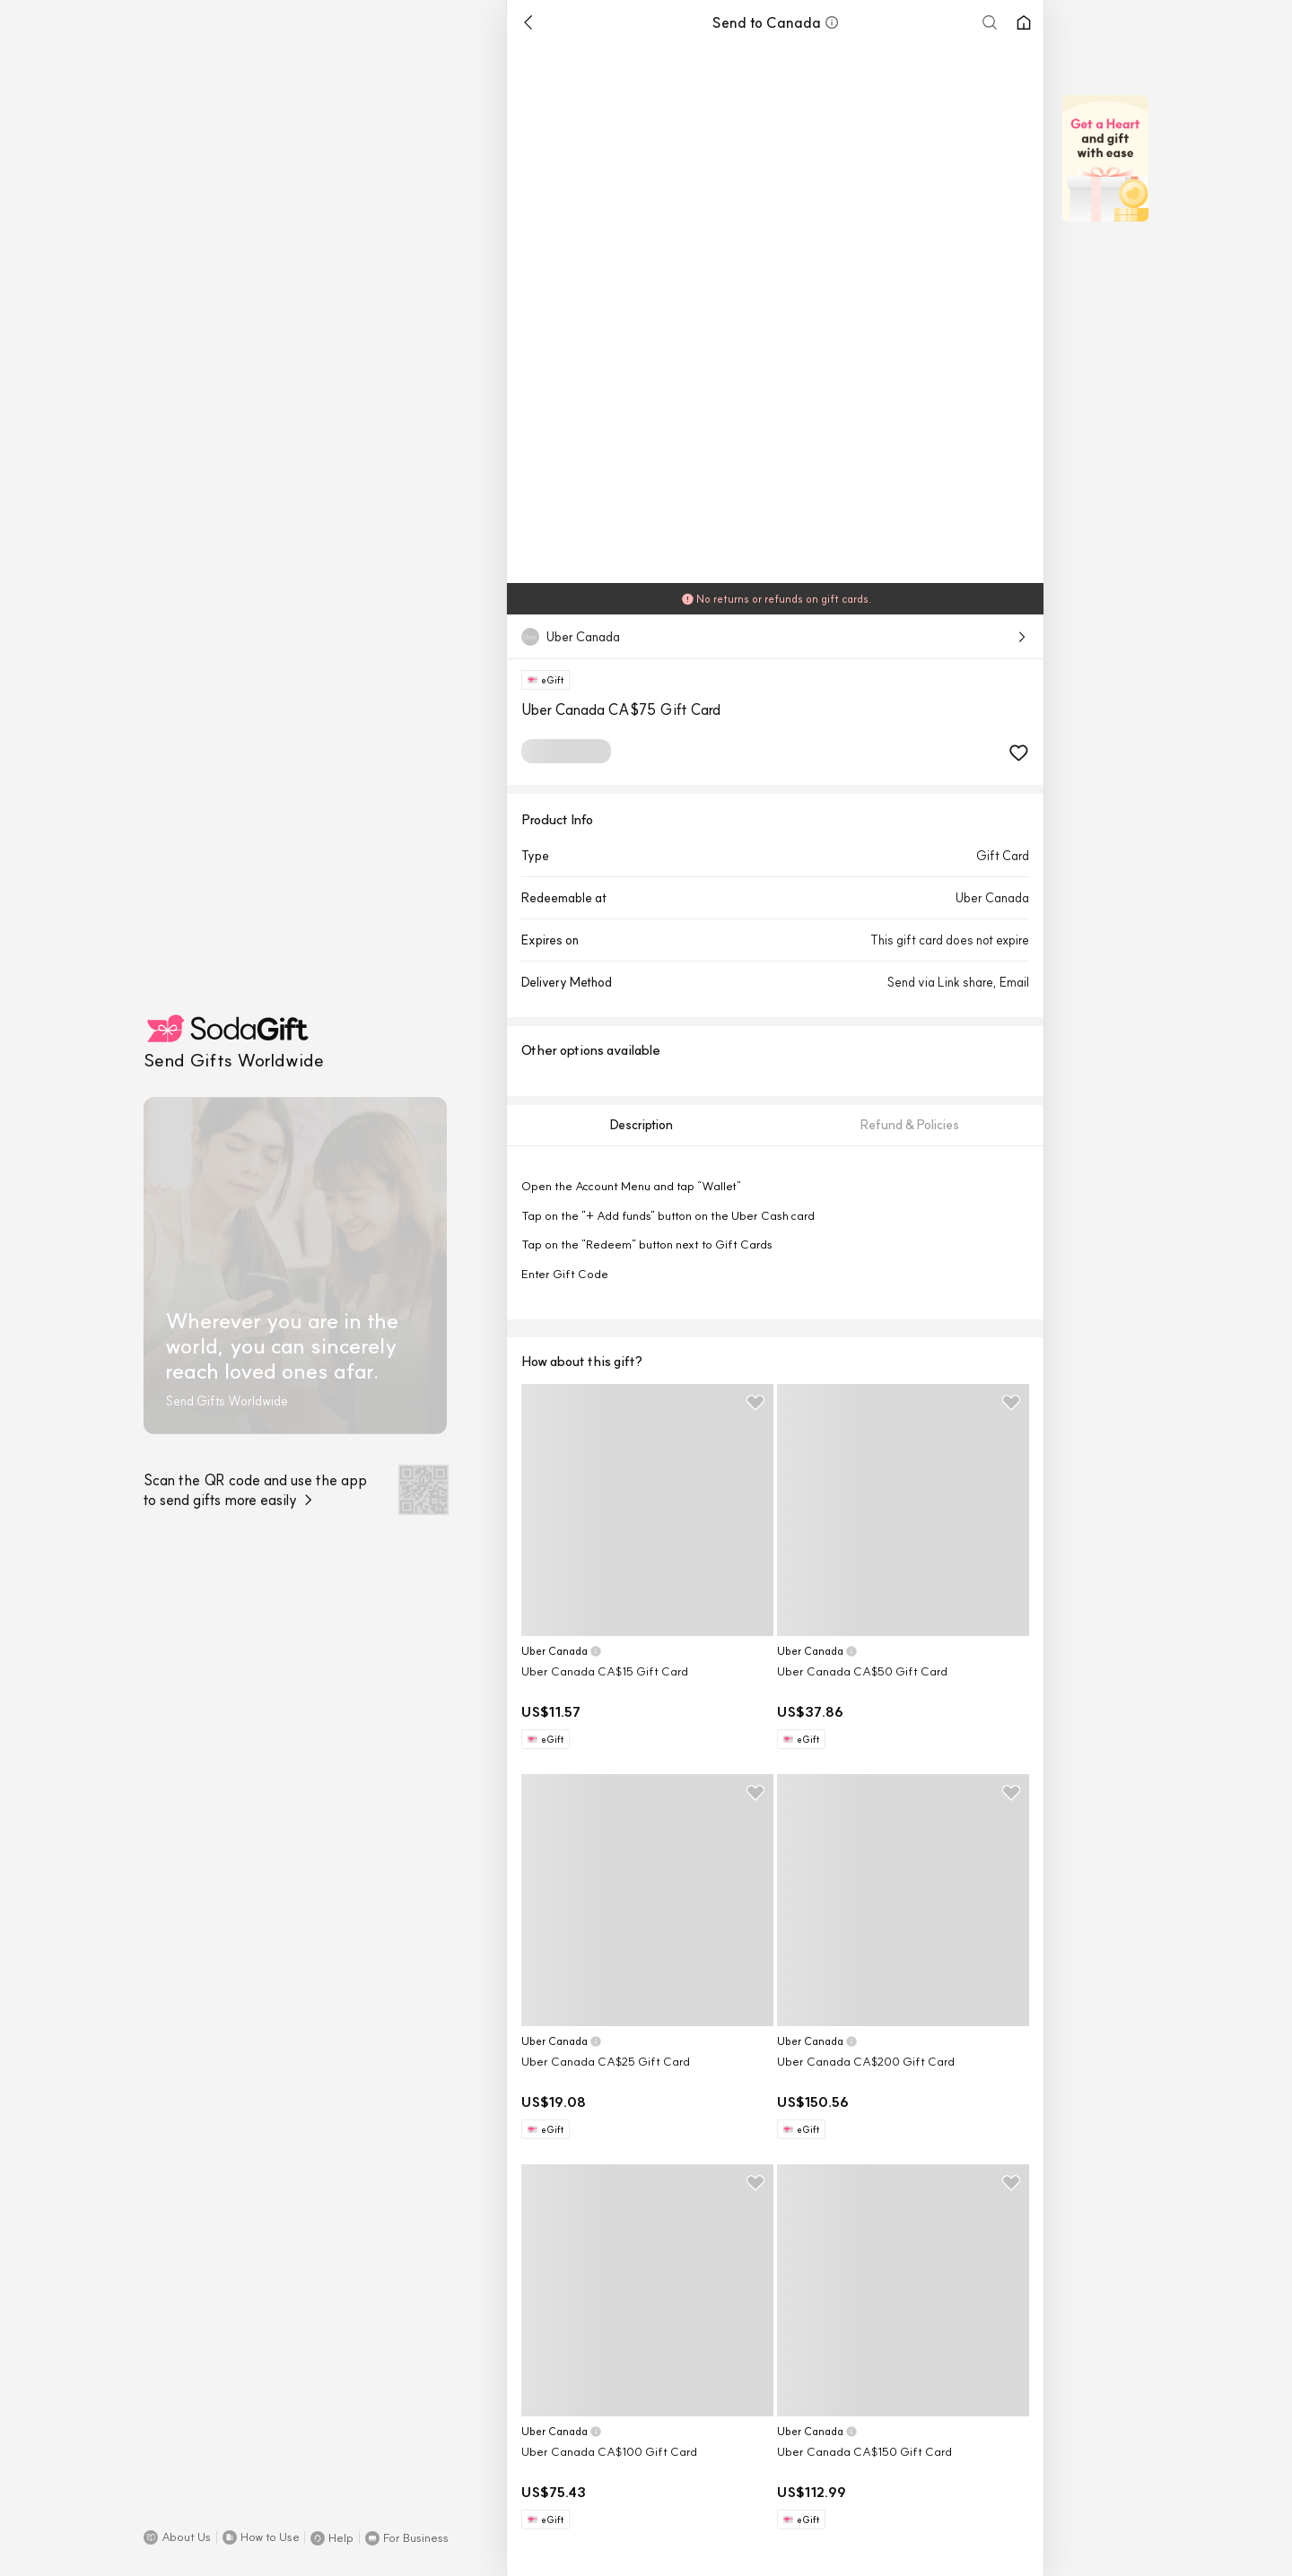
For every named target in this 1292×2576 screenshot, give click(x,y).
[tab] (641, 1125)
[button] (177, 2537)
